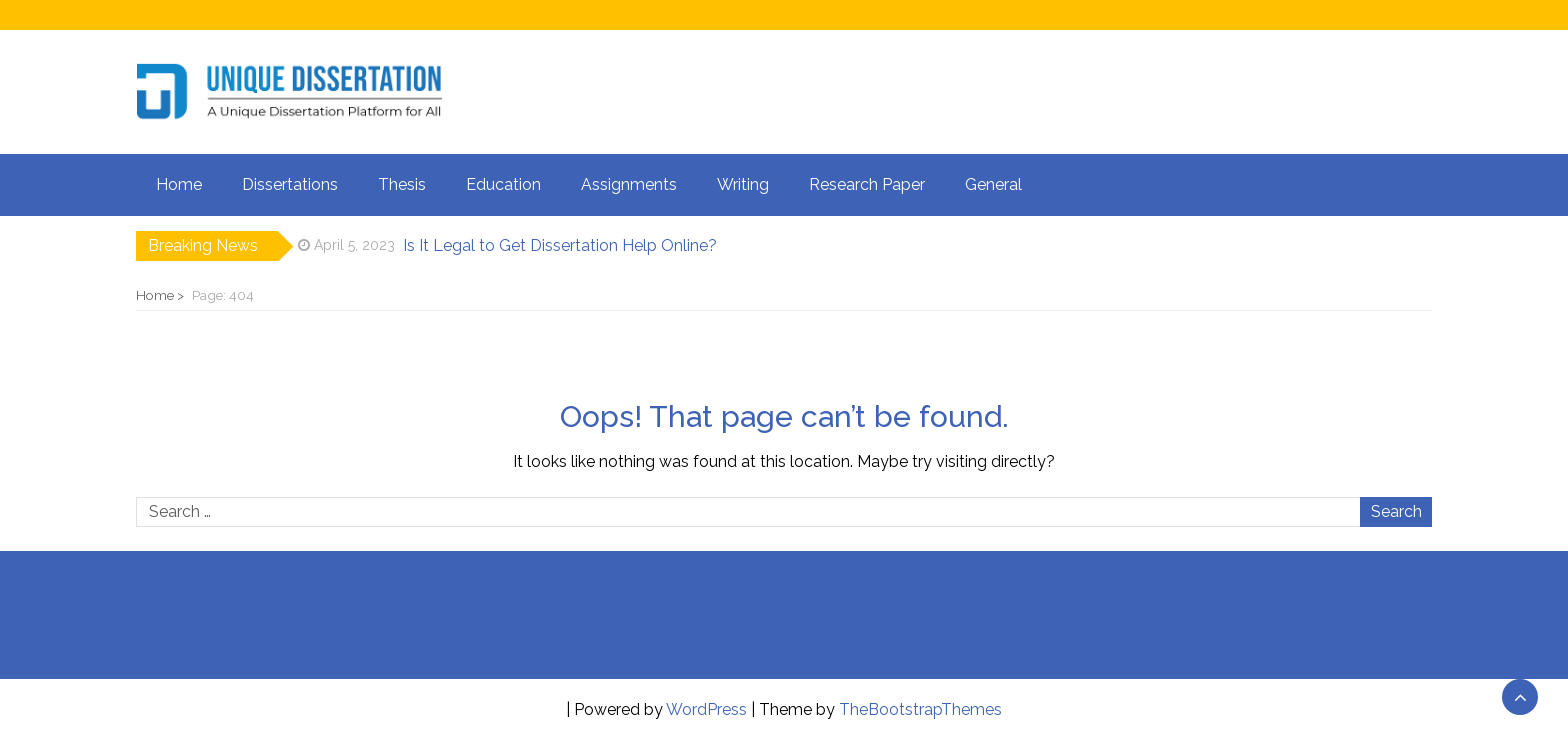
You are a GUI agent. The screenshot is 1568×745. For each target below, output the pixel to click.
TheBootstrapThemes (920, 709)
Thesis (402, 184)
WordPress (706, 709)
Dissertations (290, 184)
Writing (743, 184)
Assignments (629, 184)
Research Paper (867, 184)
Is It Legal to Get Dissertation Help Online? (560, 245)
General (993, 184)
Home (179, 184)
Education (503, 184)
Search (1396, 511)
